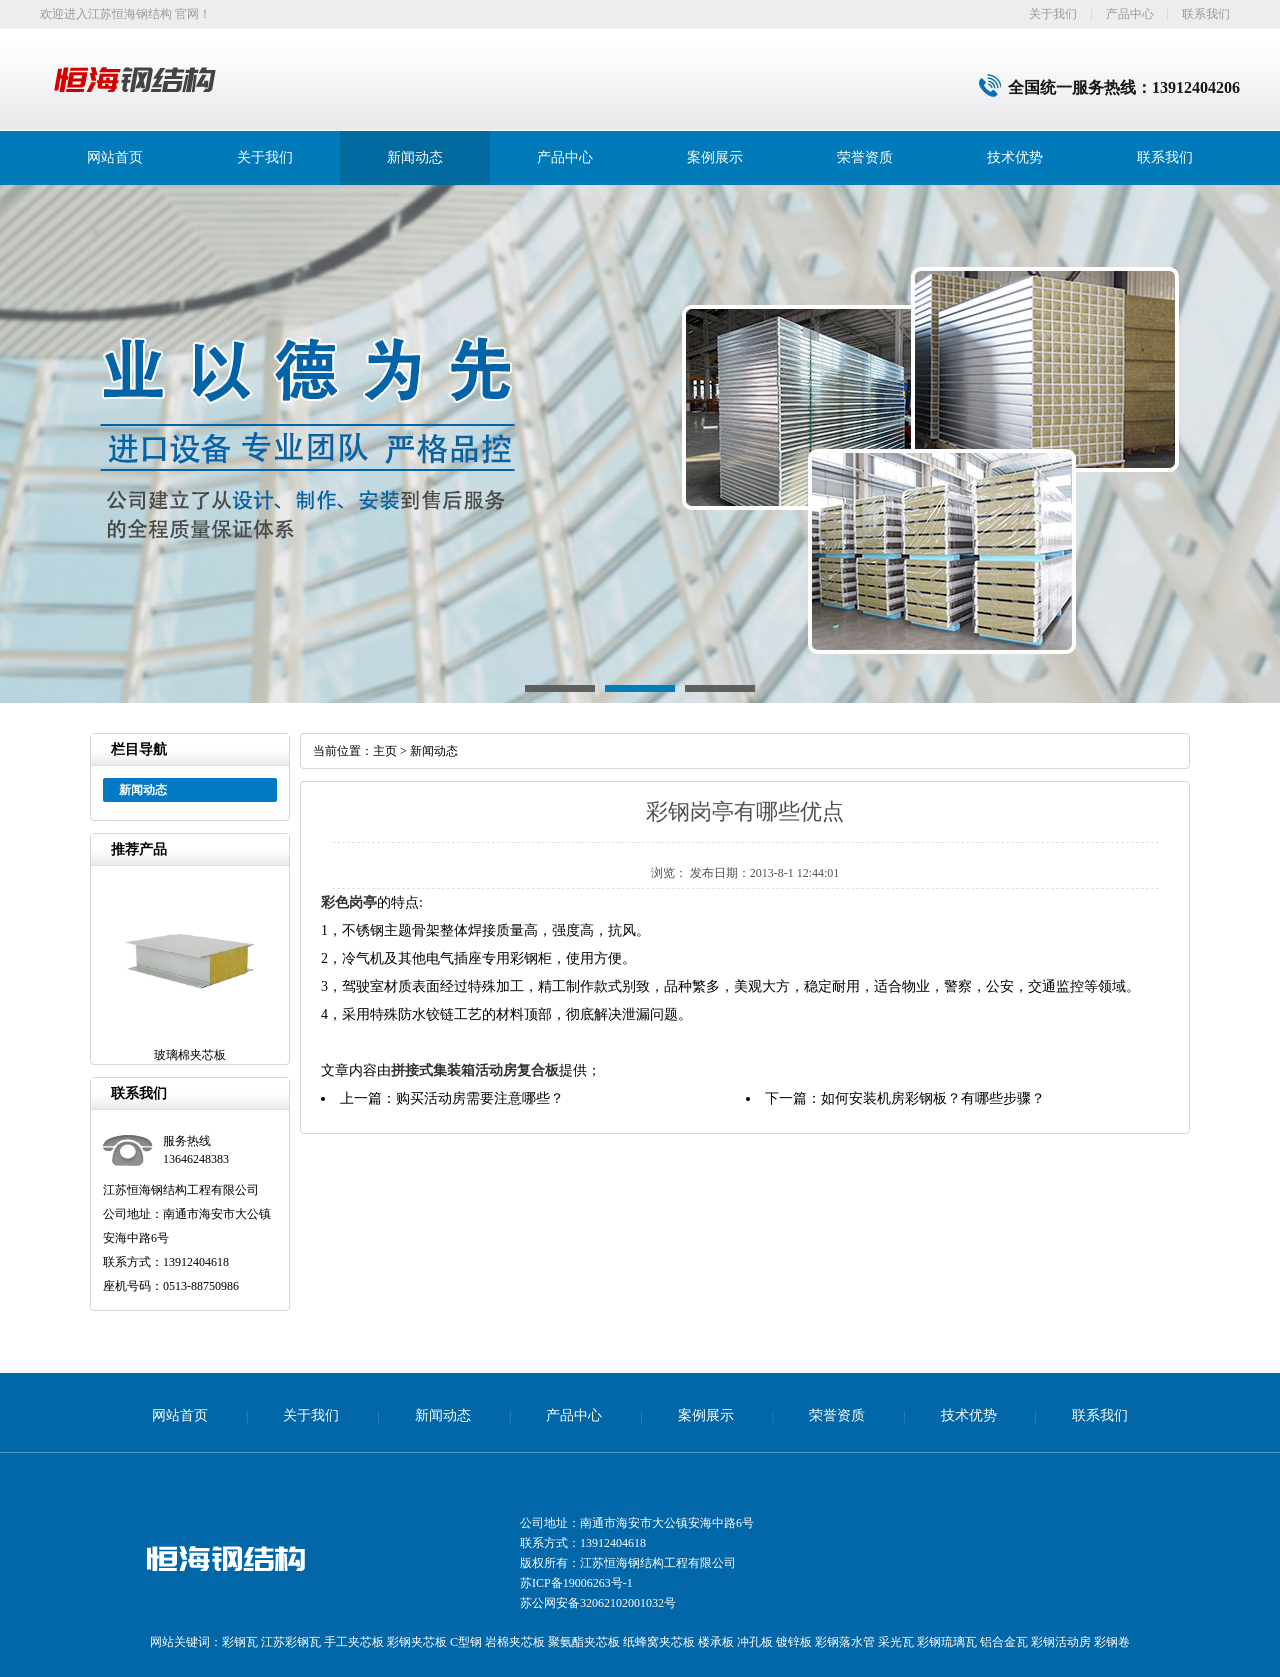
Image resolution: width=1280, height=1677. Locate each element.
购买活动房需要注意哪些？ (480, 1098)
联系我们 (1206, 14)
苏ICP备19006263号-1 (576, 1583)
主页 (385, 751)
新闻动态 (415, 157)
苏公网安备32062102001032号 (598, 1603)
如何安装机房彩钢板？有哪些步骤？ (933, 1098)
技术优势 (1015, 157)
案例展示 (715, 157)
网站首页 (115, 157)
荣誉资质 (865, 157)
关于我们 (1053, 14)
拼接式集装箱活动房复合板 (475, 1070)
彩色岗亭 (349, 902)
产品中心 (1130, 14)
